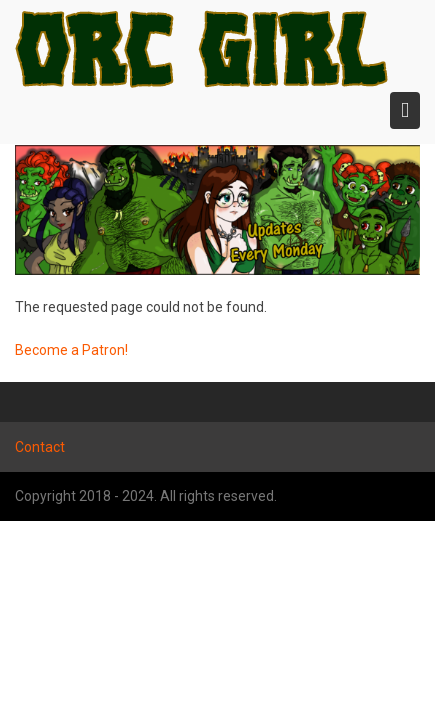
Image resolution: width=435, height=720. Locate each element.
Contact (40, 447)
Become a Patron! (71, 350)
